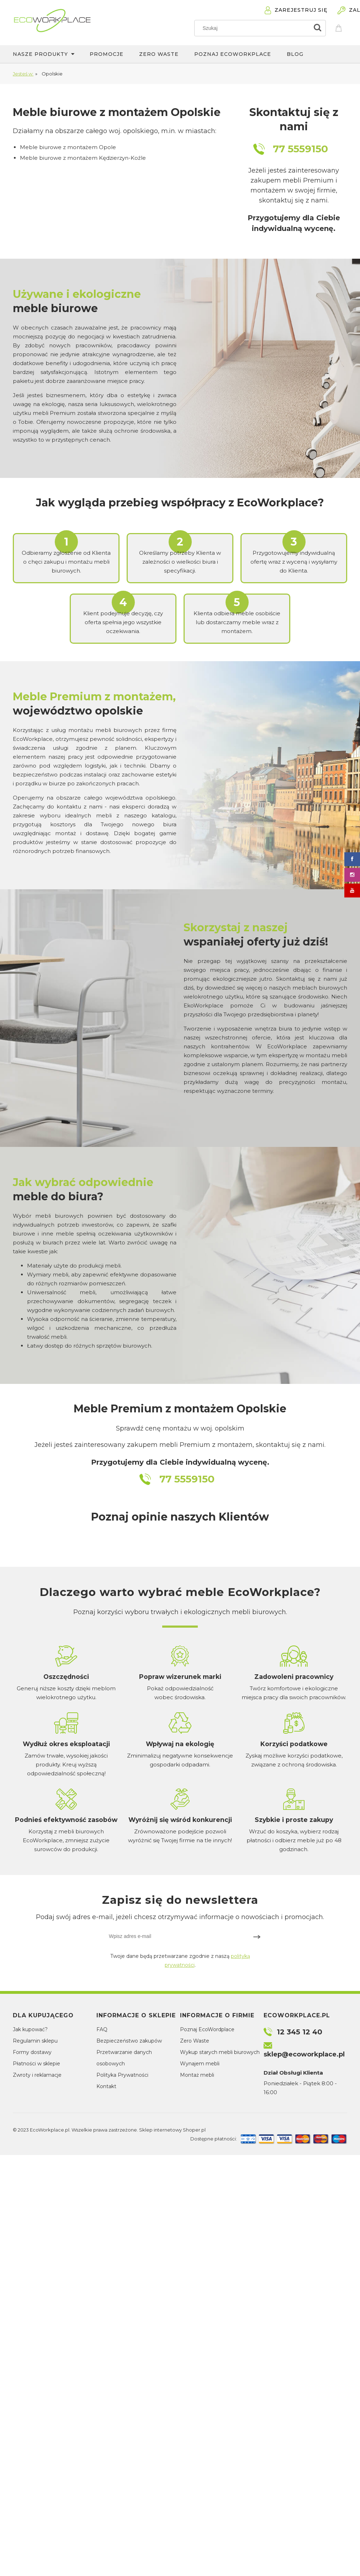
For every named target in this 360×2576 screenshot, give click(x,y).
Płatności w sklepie (36, 2063)
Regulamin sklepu (35, 2041)
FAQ (101, 2029)
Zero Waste (194, 2041)
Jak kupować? (30, 2029)
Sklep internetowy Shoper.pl (172, 2130)
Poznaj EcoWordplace (207, 2029)
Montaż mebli (197, 2075)
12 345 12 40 (299, 2032)
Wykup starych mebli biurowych (220, 2052)
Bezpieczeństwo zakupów (129, 2041)
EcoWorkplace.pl (49, 2130)
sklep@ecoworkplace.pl (304, 2054)
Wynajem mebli (199, 2063)
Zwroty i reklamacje (37, 2075)
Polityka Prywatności (122, 2075)
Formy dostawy (32, 2052)
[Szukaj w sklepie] (253, 28)
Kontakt (106, 2086)
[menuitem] (51, 54)
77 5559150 (300, 149)
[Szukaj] (317, 28)
